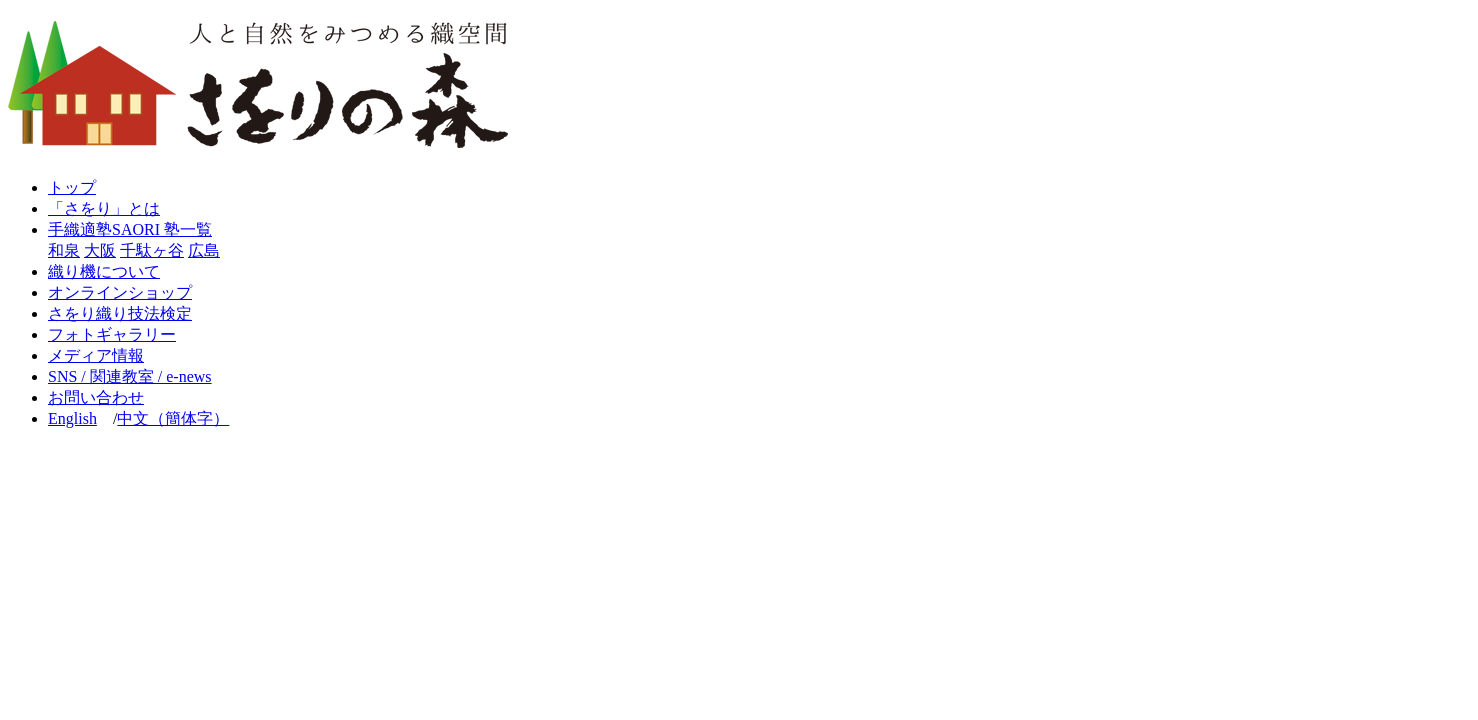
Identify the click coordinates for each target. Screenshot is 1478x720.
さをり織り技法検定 (120, 313)
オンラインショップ (120, 292)
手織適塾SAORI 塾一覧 (130, 229)
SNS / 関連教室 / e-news (130, 376)
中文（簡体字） (173, 418)
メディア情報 (96, 355)
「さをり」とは (104, 208)
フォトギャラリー (112, 334)
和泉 (64, 250)
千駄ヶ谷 (152, 250)
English (72, 418)
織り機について (104, 271)
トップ (72, 187)
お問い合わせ (96, 397)
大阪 (100, 250)
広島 (204, 250)
